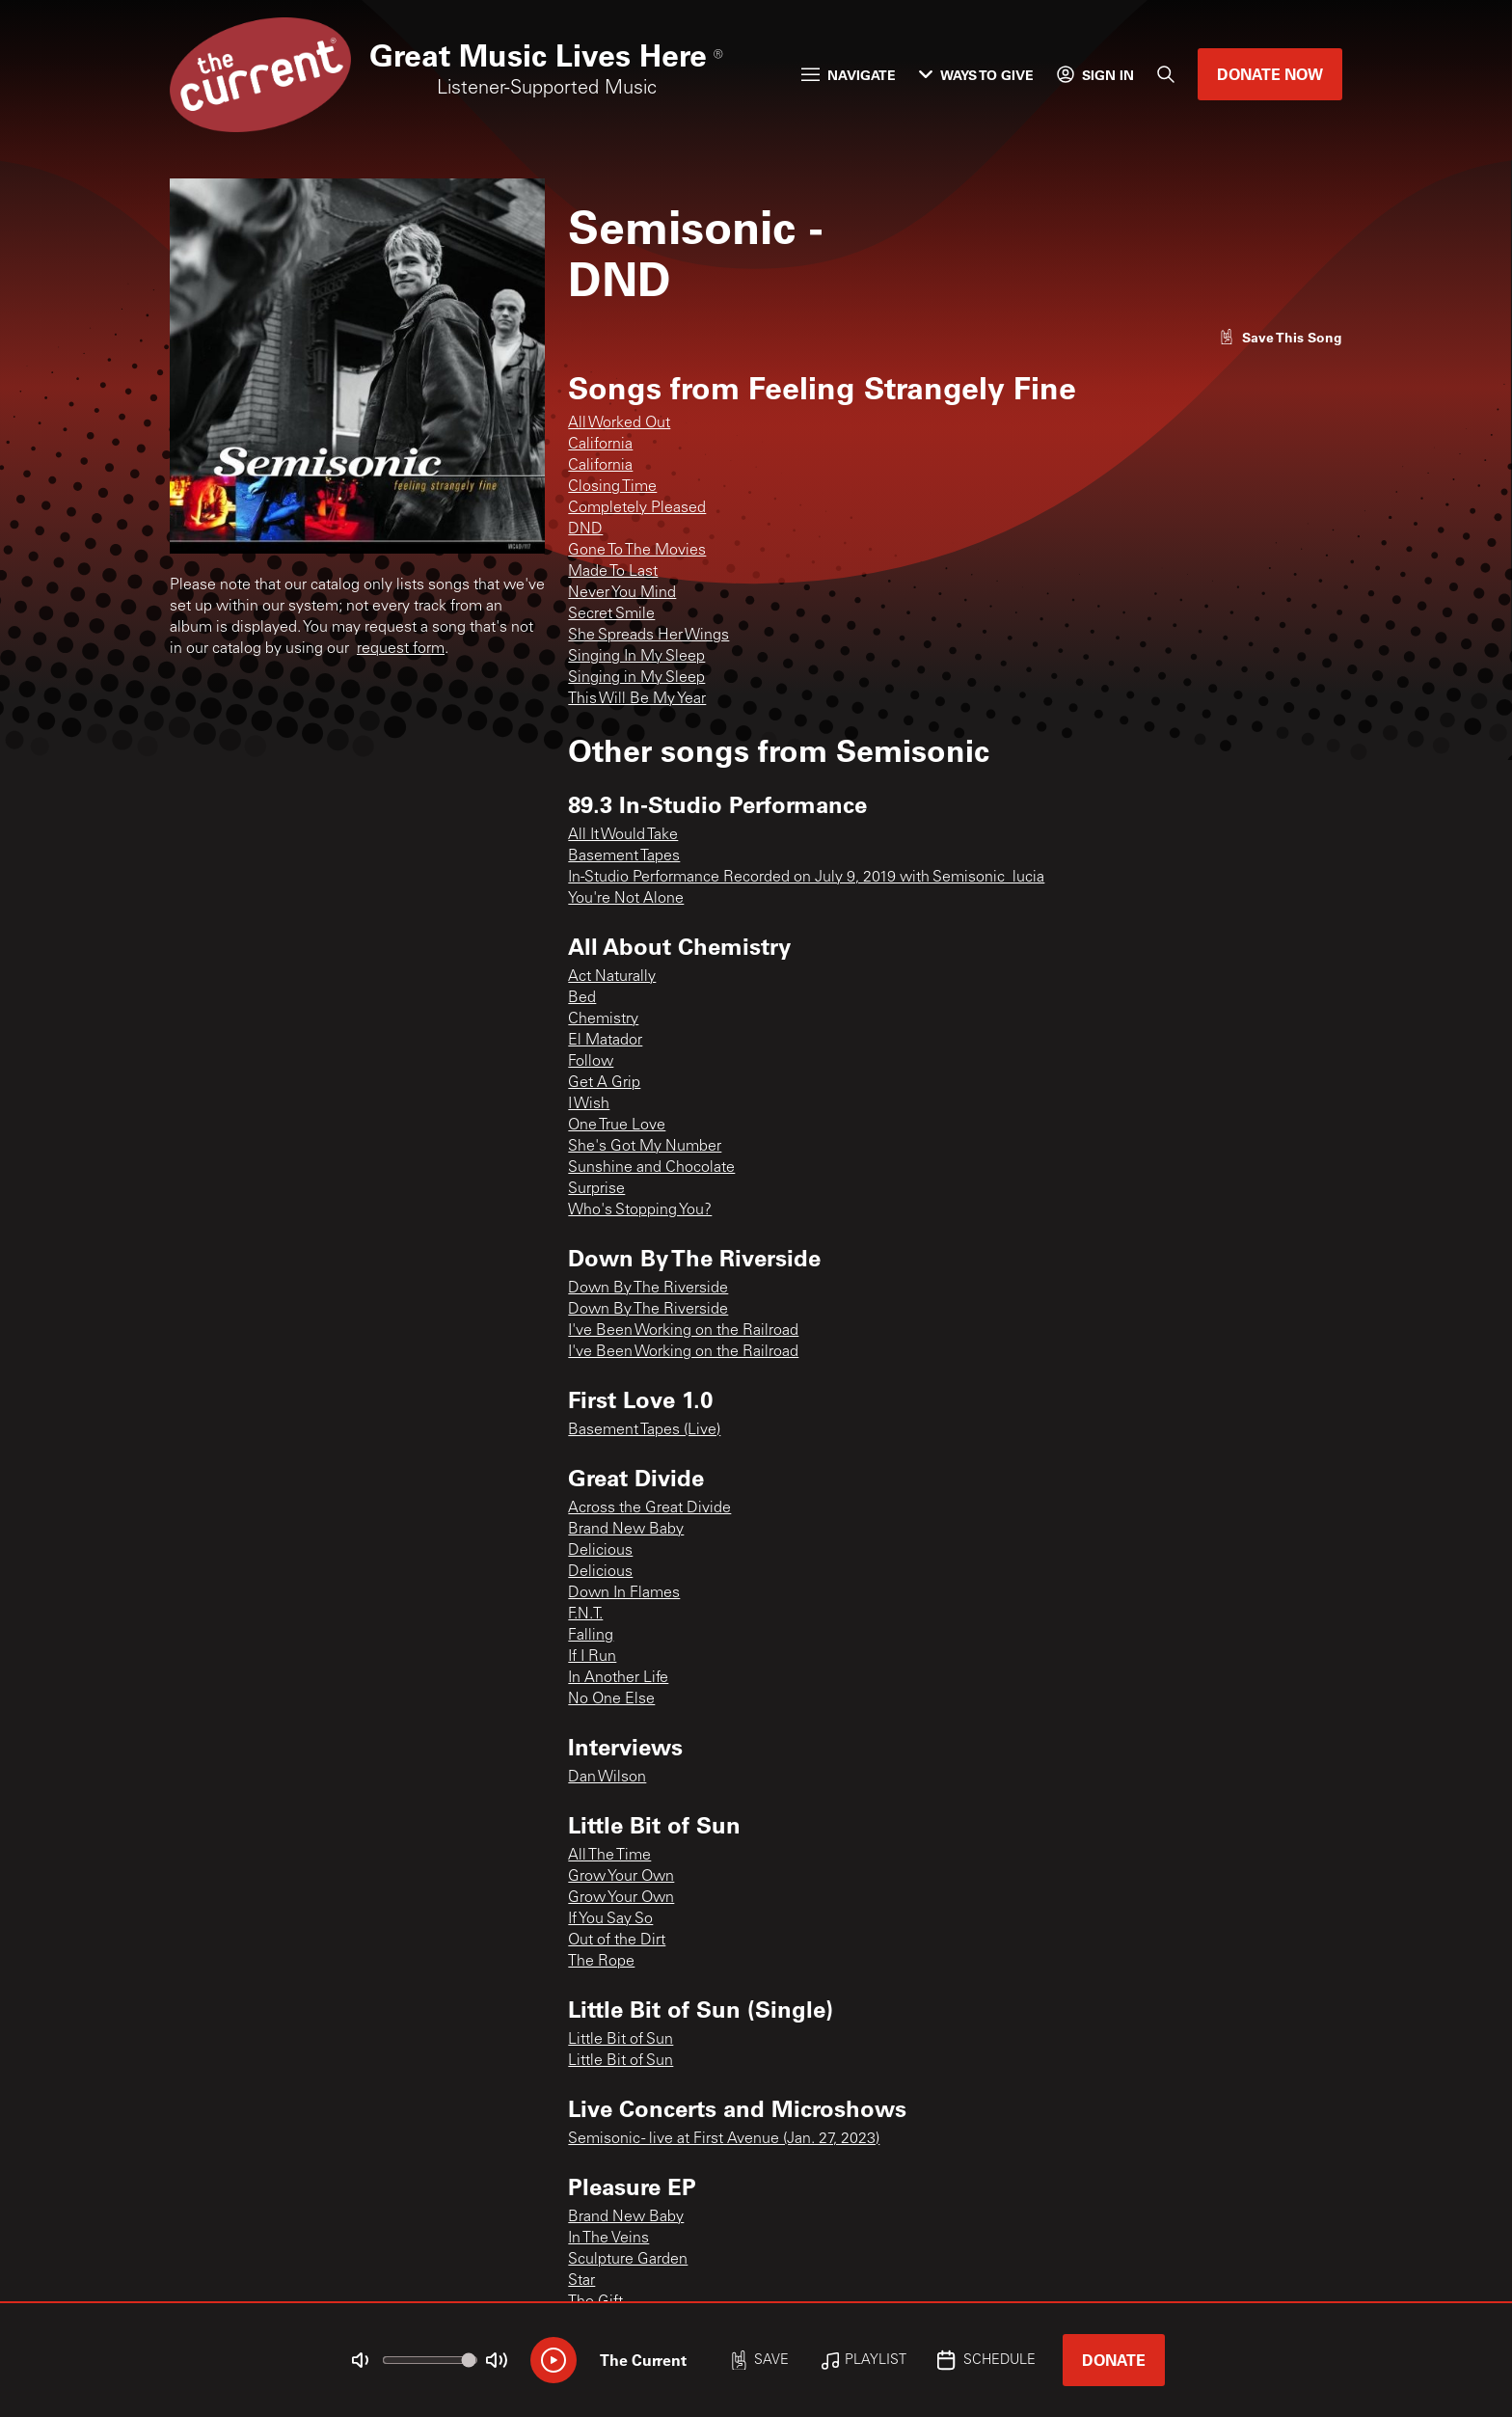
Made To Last (613, 572)
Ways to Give (976, 75)
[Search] (1165, 74)
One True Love (616, 1125)
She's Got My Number (644, 1146)
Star (581, 2281)
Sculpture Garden (628, 2260)
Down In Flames (624, 1593)
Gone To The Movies (637, 550)
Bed (582, 998)
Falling (590, 1635)
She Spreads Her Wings (648, 635)
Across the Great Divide (649, 1508)
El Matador (605, 1040)
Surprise (596, 1189)
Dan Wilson (607, 1777)
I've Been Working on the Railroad (683, 1331)
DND (585, 529)
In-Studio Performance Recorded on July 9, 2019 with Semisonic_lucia (806, 877)
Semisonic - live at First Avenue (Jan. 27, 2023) (723, 2139)
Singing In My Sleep (636, 657)
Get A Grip (604, 1083)
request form (401, 649)
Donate (1114, 2359)
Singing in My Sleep (636, 678)
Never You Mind (622, 593)
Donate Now (1270, 74)
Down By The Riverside (648, 1288)
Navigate (848, 75)
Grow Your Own (621, 1877)
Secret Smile (611, 614)
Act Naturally (612, 977)
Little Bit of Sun (620, 2040)
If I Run (592, 1657)
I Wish (588, 1104)
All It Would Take (623, 835)
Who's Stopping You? (640, 1210)
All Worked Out (619, 423)
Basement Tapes (624, 856)
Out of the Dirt (616, 1940)
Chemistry (603, 1019)
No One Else (611, 1699)
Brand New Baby (626, 1529)
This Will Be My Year (637, 699)
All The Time (609, 1855)
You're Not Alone (626, 899)
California (600, 444)
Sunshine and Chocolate (651, 1168)
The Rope (601, 1961)
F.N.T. (585, 1614)
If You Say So (610, 1919)
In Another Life (618, 1678)
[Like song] (1280, 337)
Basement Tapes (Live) (644, 1430)
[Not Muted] (360, 2360)
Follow (590, 1062)
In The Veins (608, 2238)
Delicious (600, 1551)
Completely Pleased (637, 508)
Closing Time (612, 487)
